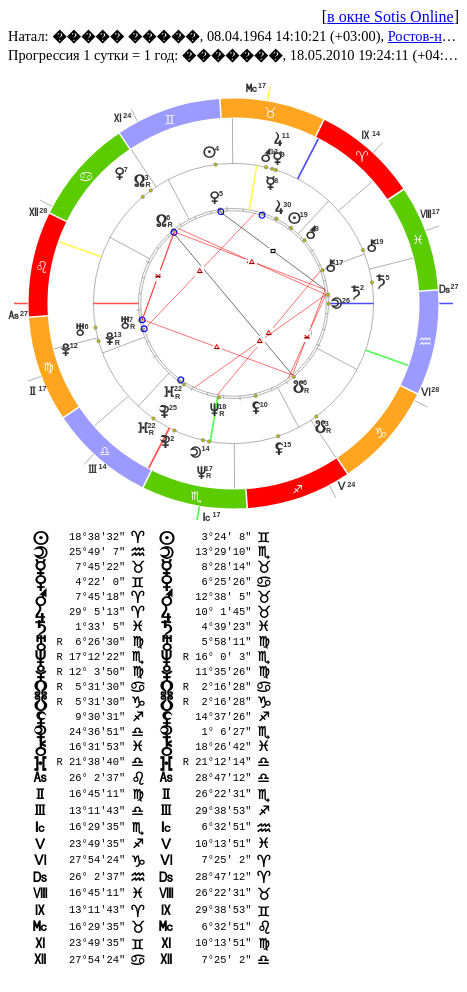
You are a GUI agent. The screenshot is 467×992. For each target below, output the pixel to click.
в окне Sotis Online (390, 16)
